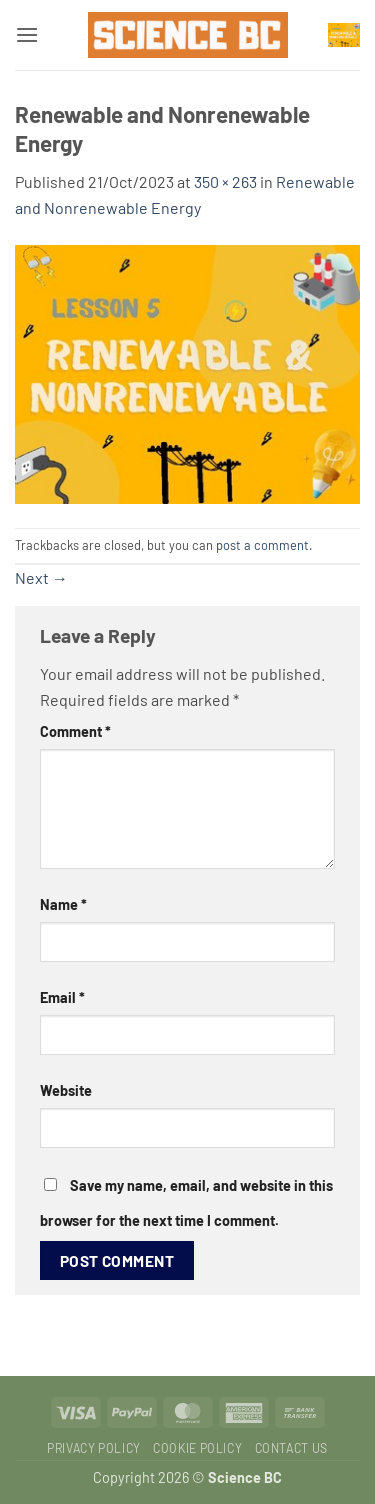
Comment (75, 731)
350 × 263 (225, 181)
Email (62, 997)
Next (41, 577)
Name (63, 904)
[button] (27, 34)
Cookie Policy (197, 1448)
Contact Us (291, 1448)
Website (66, 1090)
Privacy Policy (94, 1448)
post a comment (262, 545)
